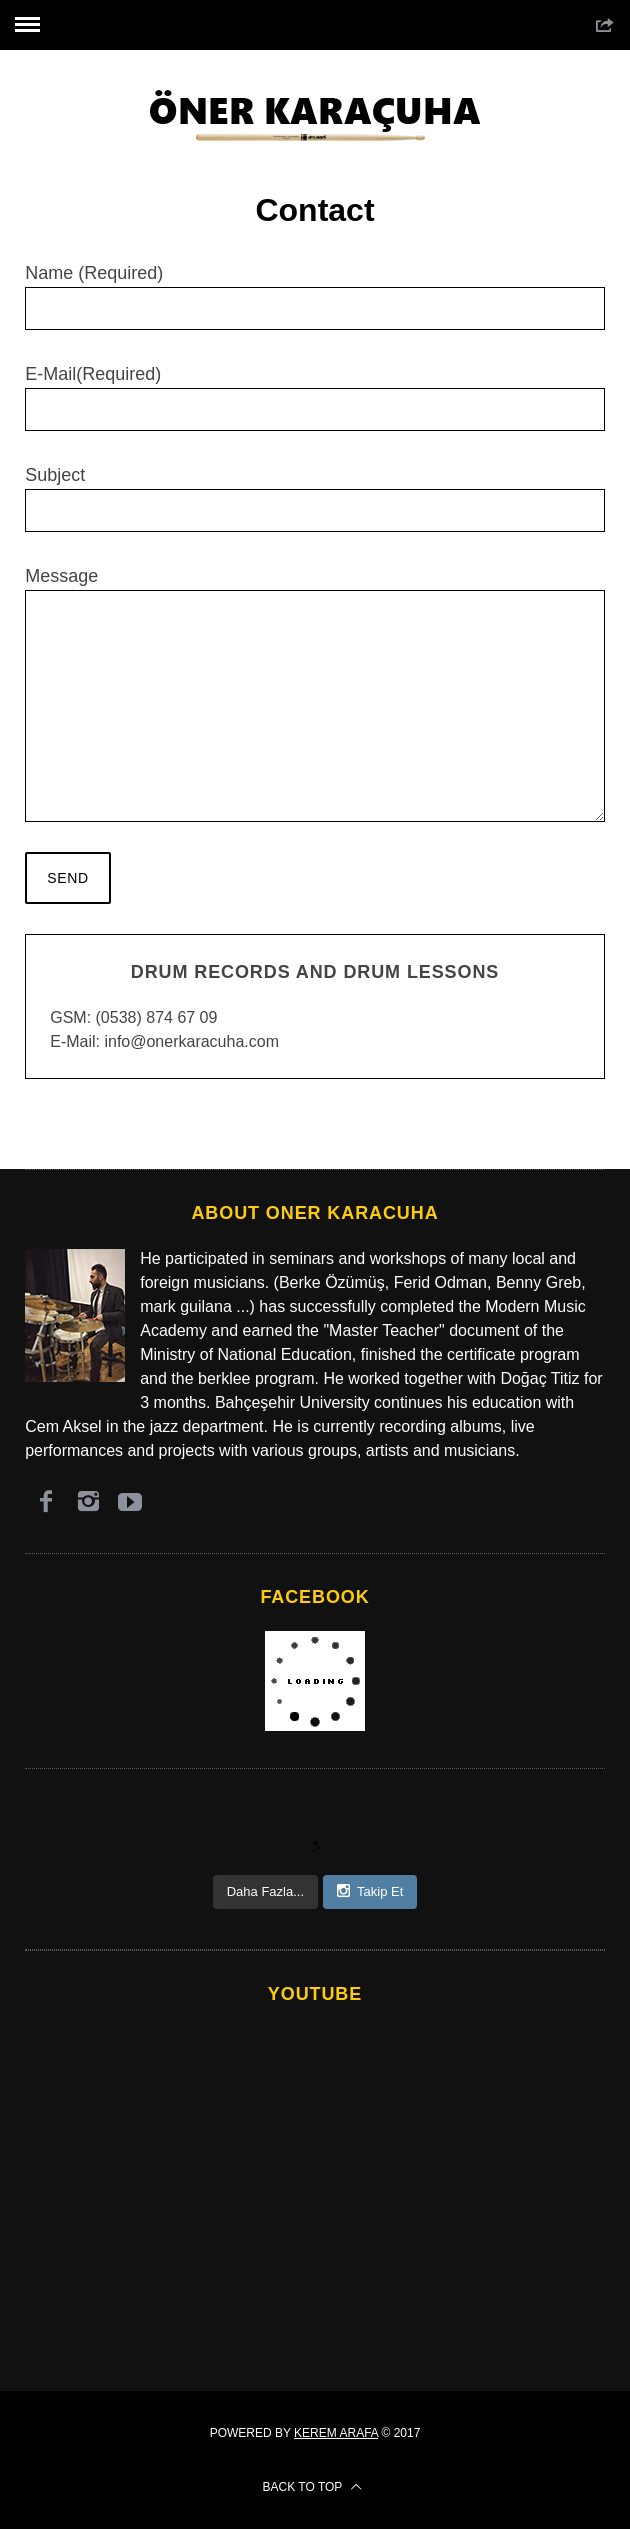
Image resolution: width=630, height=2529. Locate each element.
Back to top (313, 2487)
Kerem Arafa (336, 2433)
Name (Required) (315, 296)
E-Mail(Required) (315, 397)
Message (315, 694)
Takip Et (370, 1891)
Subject (315, 498)
